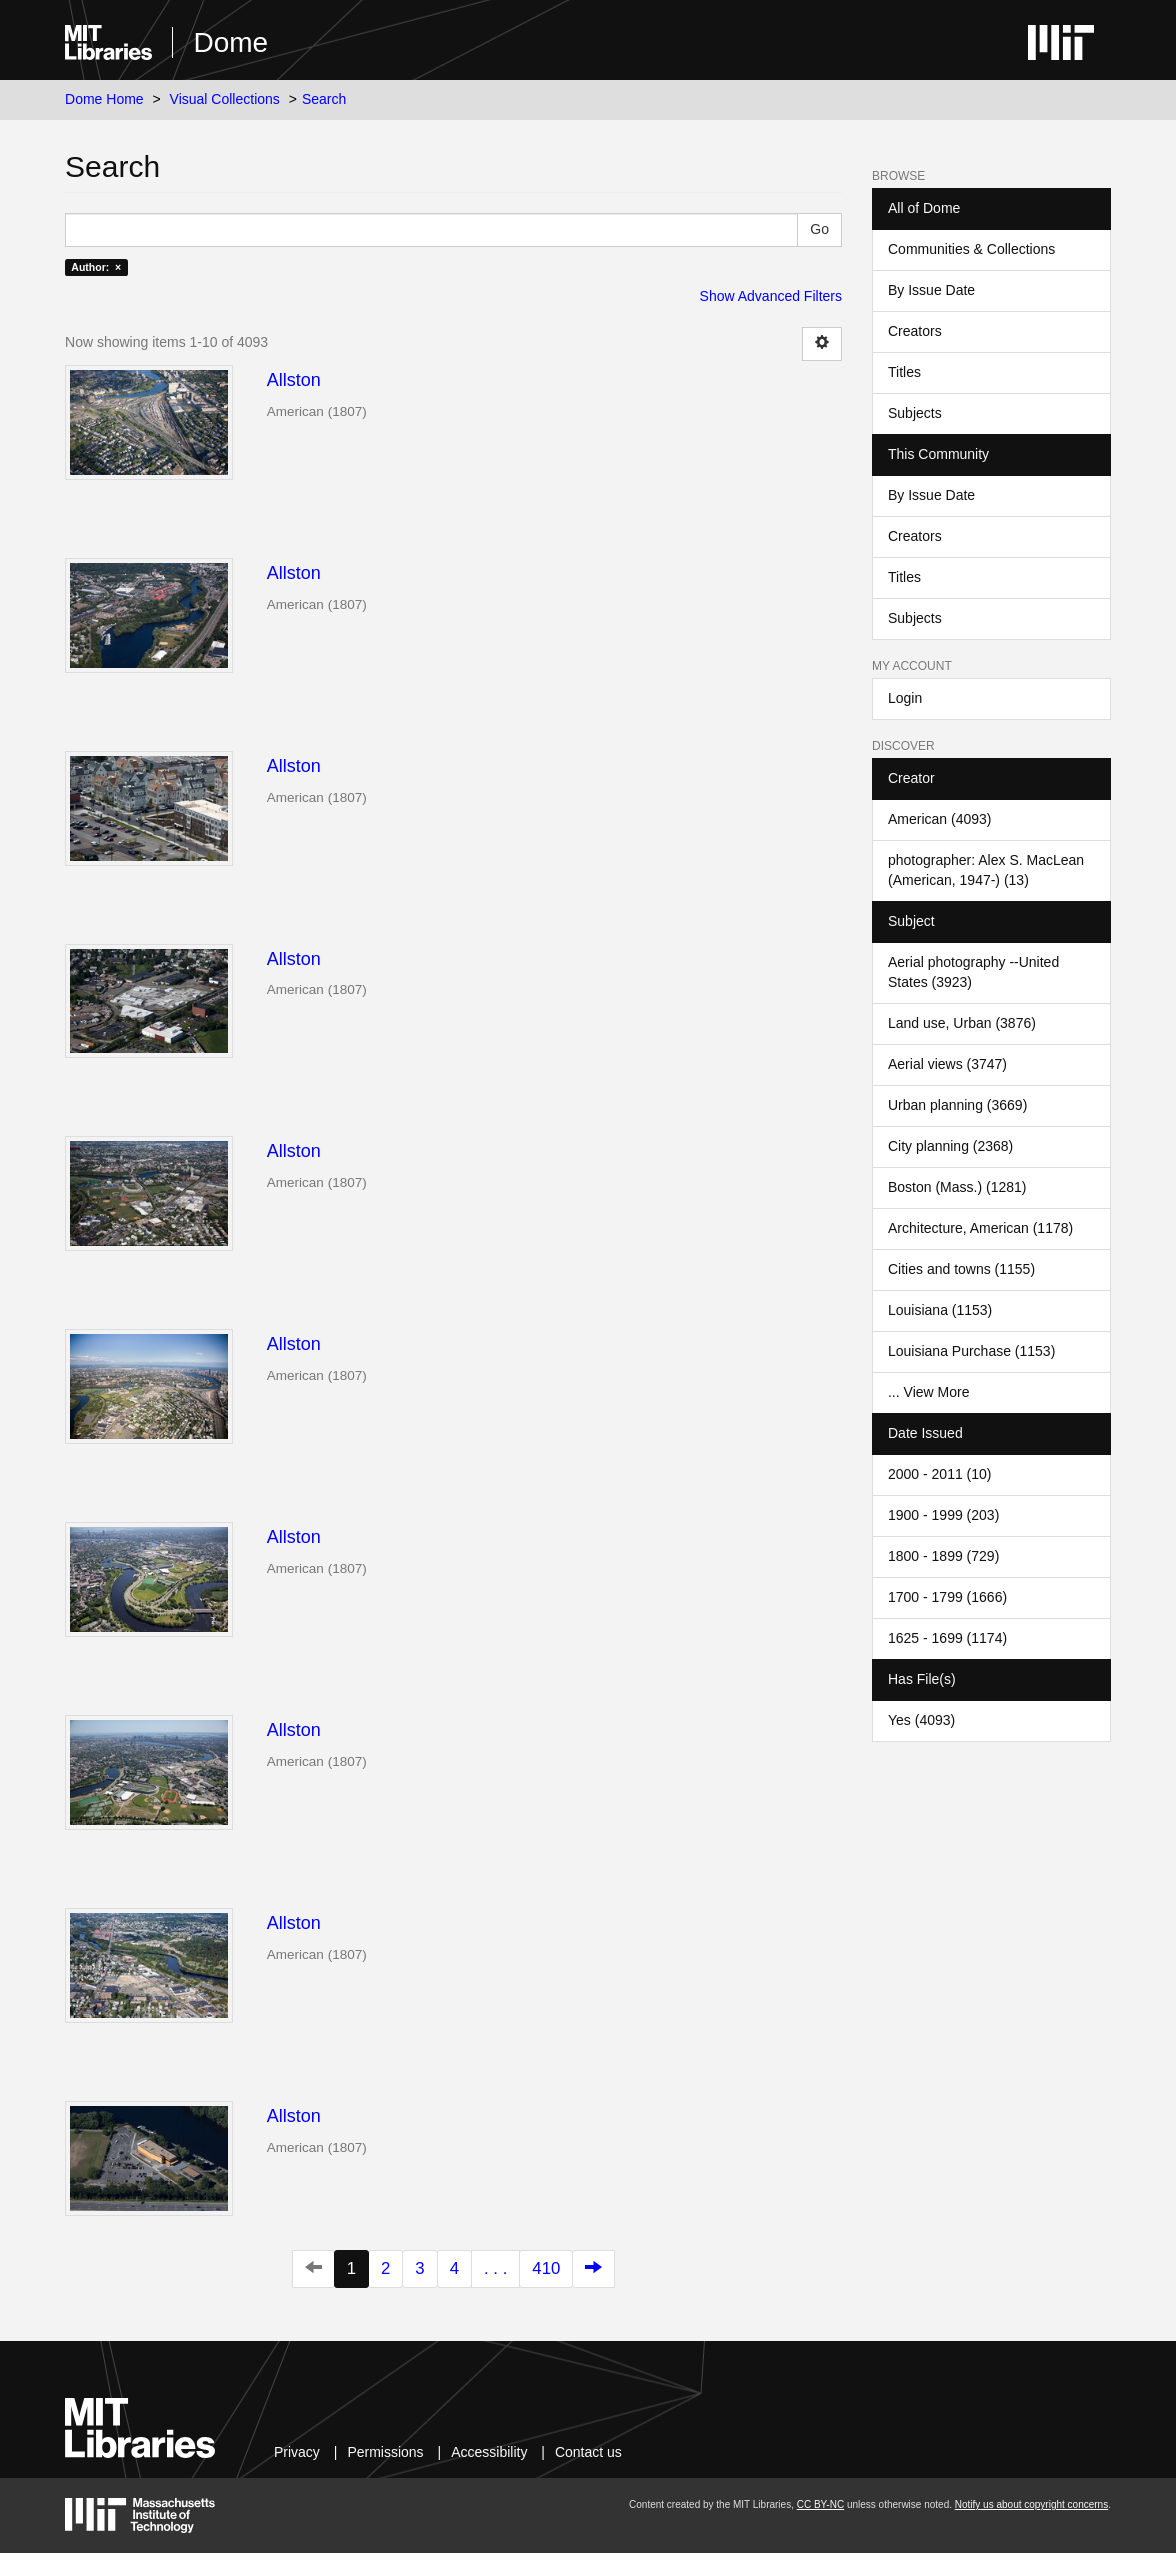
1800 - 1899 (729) (943, 1556)
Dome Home (104, 99)
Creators (915, 331)
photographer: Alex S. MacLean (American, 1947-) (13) (986, 870)
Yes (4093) (921, 1720)
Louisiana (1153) (940, 1310)
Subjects (915, 413)
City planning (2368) (950, 1146)
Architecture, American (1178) (980, 1228)
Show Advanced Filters (771, 296)
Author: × (96, 267)
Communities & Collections (971, 249)
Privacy (297, 2452)
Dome (230, 42)
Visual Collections (225, 99)
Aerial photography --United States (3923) (973, 972)
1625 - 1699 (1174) (947, 1638)
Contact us (588, 2452)
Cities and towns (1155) (961, 1269)
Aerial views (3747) (947, 1064)
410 (546, 2268)
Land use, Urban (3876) (962, 1023)
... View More (928, 1392)
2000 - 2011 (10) (940, 1474)
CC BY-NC (820, 2504)
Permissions (385, 2452)
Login (905, 698)
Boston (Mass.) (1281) (957, 1187)
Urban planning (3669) (957, 1105)
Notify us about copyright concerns (1031, 2504)
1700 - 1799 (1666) (947, 1597)
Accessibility (489, 2452)
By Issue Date (931, 290)
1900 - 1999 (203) (943, 1515)
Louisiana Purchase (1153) (971, 1351)
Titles (904, 372)
